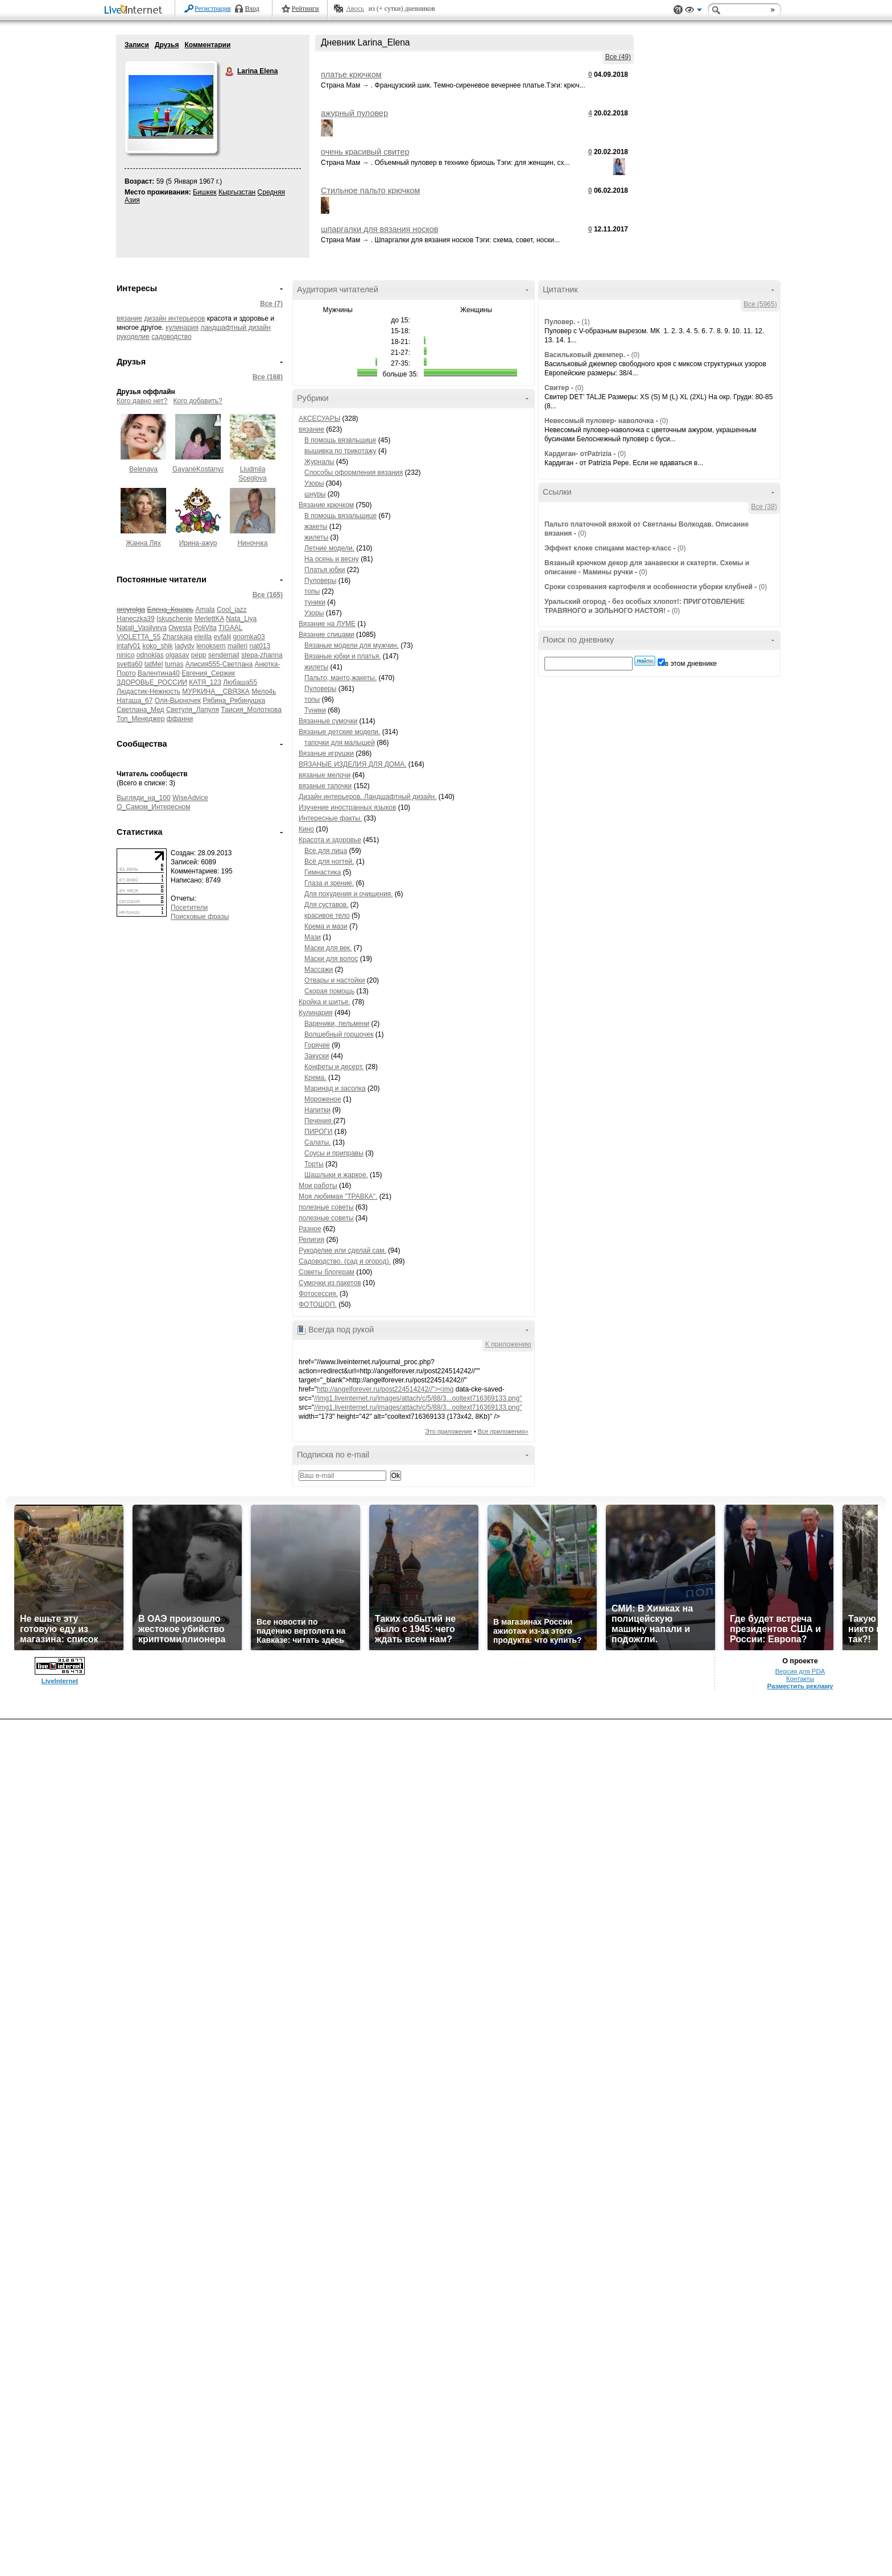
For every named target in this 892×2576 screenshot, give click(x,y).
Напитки (317, 1110)
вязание (129, 318)
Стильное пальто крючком (370, 190)
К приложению (508, 1344)
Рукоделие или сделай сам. (342, 1250)
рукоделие (133, 337)
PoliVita (204, 628)
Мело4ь (263, 691)
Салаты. (317, 1142)
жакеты (315, 527)
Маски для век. (328, 948)
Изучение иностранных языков (347, 807)
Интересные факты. (330, 818)
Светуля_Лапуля (192, 710)
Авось (355, 9)
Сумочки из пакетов (330, 1283)
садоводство (171, 337)
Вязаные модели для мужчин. (351, 645)
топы (312, 591)
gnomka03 (249, 637)
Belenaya (143, 469)
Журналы (319, 462)
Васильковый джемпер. (584, 355)
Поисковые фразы (200, 917)
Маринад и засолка (335, 1088)
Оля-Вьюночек (178, 701)
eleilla (203, 637)
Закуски (316, 1056)
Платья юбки (324, 570)
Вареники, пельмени (336, 1024)
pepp (199, 655)
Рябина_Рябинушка (234, 701)
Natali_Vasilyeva (142, 628)
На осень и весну (331, 559)
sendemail (223, 655)
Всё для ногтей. (329, 861)
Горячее (317, 1045)
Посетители (189, 908)
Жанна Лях (143, 543)
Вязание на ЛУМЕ (327, 624)
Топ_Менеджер (140, 719)
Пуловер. (560, 322)
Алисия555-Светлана (219, 664)
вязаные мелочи (324, 775)
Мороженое (322, 1099)
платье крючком (351, 74)
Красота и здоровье (330, 840)
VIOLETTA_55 (138, 637)
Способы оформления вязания (353, 473)
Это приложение (448, 1431)
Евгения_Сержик (208, 673)
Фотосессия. (318, 1294)
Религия (311, 1240)
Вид (693, 11)
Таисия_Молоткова (251, 710)
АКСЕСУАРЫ (319, 419)
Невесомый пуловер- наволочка (599, 421)
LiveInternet (135, 10)
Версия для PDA (800, 1671)
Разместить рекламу (800, 1686)
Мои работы (318, 1186)
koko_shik (157, 646)
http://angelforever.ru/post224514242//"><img (385, 1389)
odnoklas (150, 655)
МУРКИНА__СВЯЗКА (215, 691)
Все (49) (618, 57)
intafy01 (129, 646)
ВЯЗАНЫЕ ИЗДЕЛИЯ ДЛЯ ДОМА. (352, 764)
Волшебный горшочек (338, 1034)
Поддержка (678, 10)
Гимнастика (322, 872)
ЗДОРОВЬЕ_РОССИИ (152, 682)
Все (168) (268, 377)
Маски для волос (331, 959)
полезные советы (326, 1207)
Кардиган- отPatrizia (578, 454)
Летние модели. (329, 548)
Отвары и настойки (334, 980)
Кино (306, 829)
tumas (174, 664)
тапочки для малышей (339, 743)
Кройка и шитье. (324, 1002)
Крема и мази (326, 926)
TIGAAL (230, 628)
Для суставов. (326, 905)
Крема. (315, 1078)
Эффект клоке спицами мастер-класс (607, 548)
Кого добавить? (198, 401)
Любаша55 (240, 682)
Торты (314, 1164)
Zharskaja (178, 637)
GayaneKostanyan (200, 469)
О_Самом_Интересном (154, 807)
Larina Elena (229, 71)
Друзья (167, 45)
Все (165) (268, 595)
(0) (635, 355)
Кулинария (316, 1013)
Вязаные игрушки (326, 753)
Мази (312, 937)
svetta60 (129, 664)
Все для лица (325, 851)
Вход (252, 9)
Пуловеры (320, 581)
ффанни (180, 719)
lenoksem (210, 646)
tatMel (153, 664)
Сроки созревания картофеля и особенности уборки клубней (648, 587)
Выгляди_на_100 (144, 798)
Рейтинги (305, 9)
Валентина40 (159, 673)
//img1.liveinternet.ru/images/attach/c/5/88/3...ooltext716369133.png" (418, 1398)
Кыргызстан (236, 192)
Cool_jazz (232, 610)
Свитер (556, 388)
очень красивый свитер (365, 151)
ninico (125, 655)
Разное (310, 1229)
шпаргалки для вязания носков (380, 229)
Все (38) (764, 507)
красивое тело (327, 916)
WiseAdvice (190, 798)
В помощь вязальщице (340, 516)
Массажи (318, 970)
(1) (585, 322)
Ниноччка (252, 543)
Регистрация (213, 9)
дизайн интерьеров (174, 318)
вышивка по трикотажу (340, 451)
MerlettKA (209, 619)
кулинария (182, 328)
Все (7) (271, 304)
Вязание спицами (326, 635)
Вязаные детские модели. (339, 732)
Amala (205, 610)
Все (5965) (760, 304)
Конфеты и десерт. (334, 1067)
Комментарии (207, 45)
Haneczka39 (136, 619)
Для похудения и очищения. (348, 894)
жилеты (316, 537)
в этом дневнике (691, 664)
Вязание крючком (326, 505)
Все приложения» (503, 1431)
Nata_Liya (241, 619)
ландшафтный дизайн (235, 328)
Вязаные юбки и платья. (342, 656)
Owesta (180, 628)
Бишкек (205, 192)
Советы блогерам (326, 1272)
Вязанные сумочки (328, 721)
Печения (318, 1121)
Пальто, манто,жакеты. (340, 678)
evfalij (223, 637)
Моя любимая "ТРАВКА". (338, 1196)
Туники (315, 710)
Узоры (314, 483)
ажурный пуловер (354, 113)
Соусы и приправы (334, 1153)
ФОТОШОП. (318, 1304)
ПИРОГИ (318, 1132)
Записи (137, 45)
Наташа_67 (134, 701)
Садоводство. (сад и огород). (345, 1261)
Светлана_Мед (140, 710)
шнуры (314, 494)
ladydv (185, 646)
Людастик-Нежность (148, 691)
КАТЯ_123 (205, 682)
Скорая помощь (329, 991)
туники (314, 602)
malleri (237, 646)
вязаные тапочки (325, 786)
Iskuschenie (174, 619)
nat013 (260, 646)
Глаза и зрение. (329, 883)
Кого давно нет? (142, 401)
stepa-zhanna (262, 655)
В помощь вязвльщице (340, 440)
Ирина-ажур (198, 543)
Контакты (800, 1678)
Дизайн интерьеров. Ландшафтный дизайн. (367, 797)
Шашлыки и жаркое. (336, 1175)
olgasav (177, 655)
